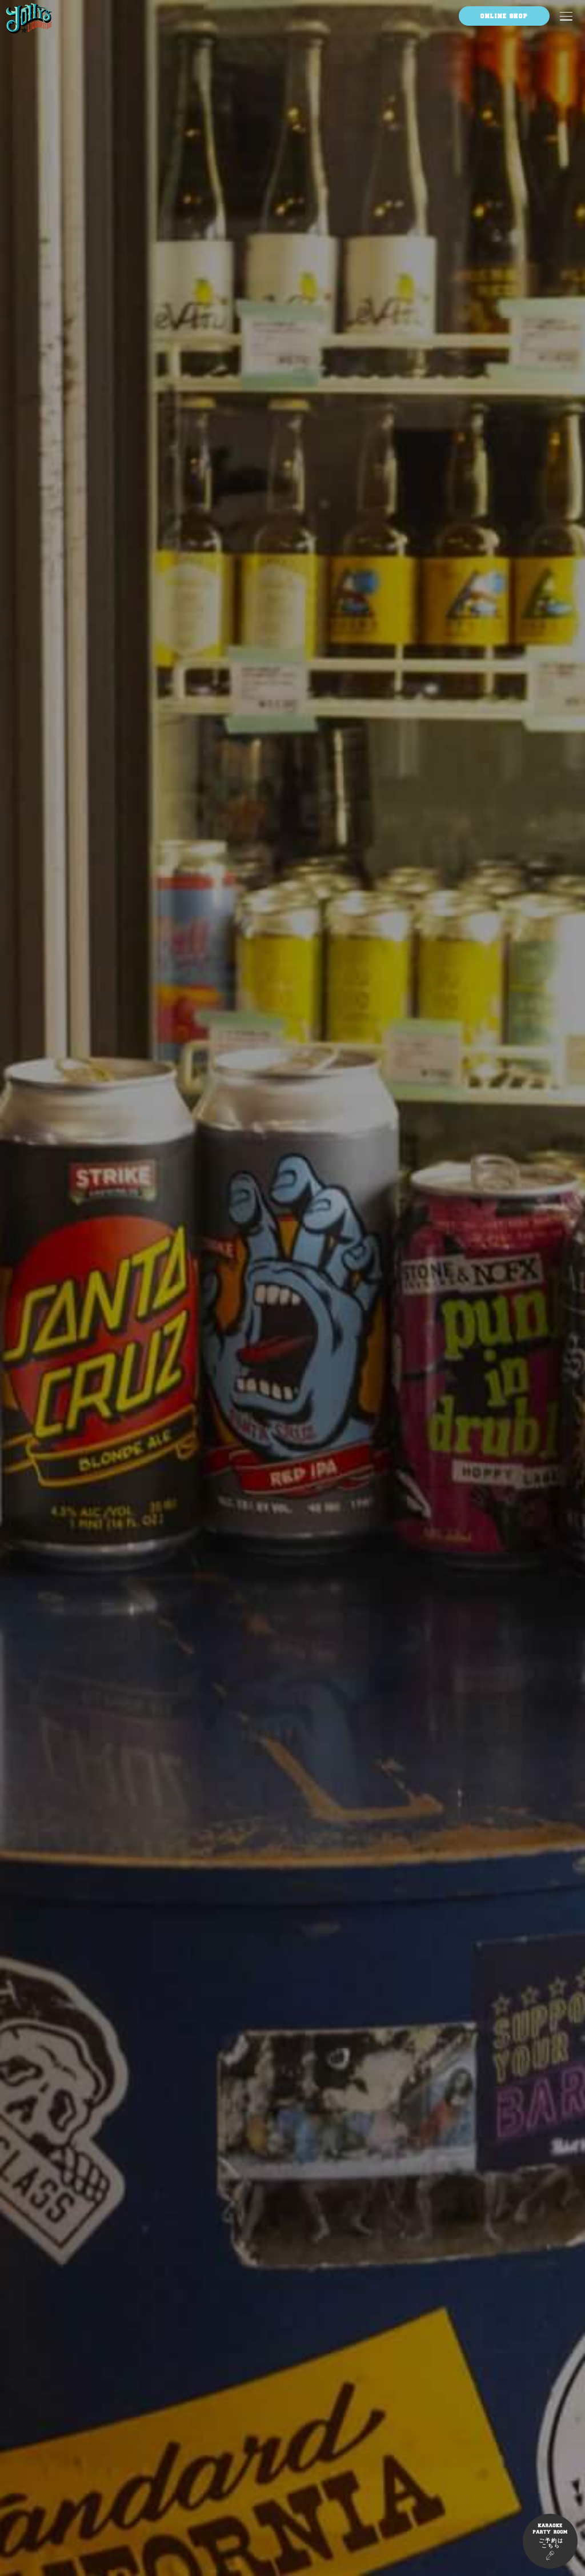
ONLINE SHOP (504, 16)
